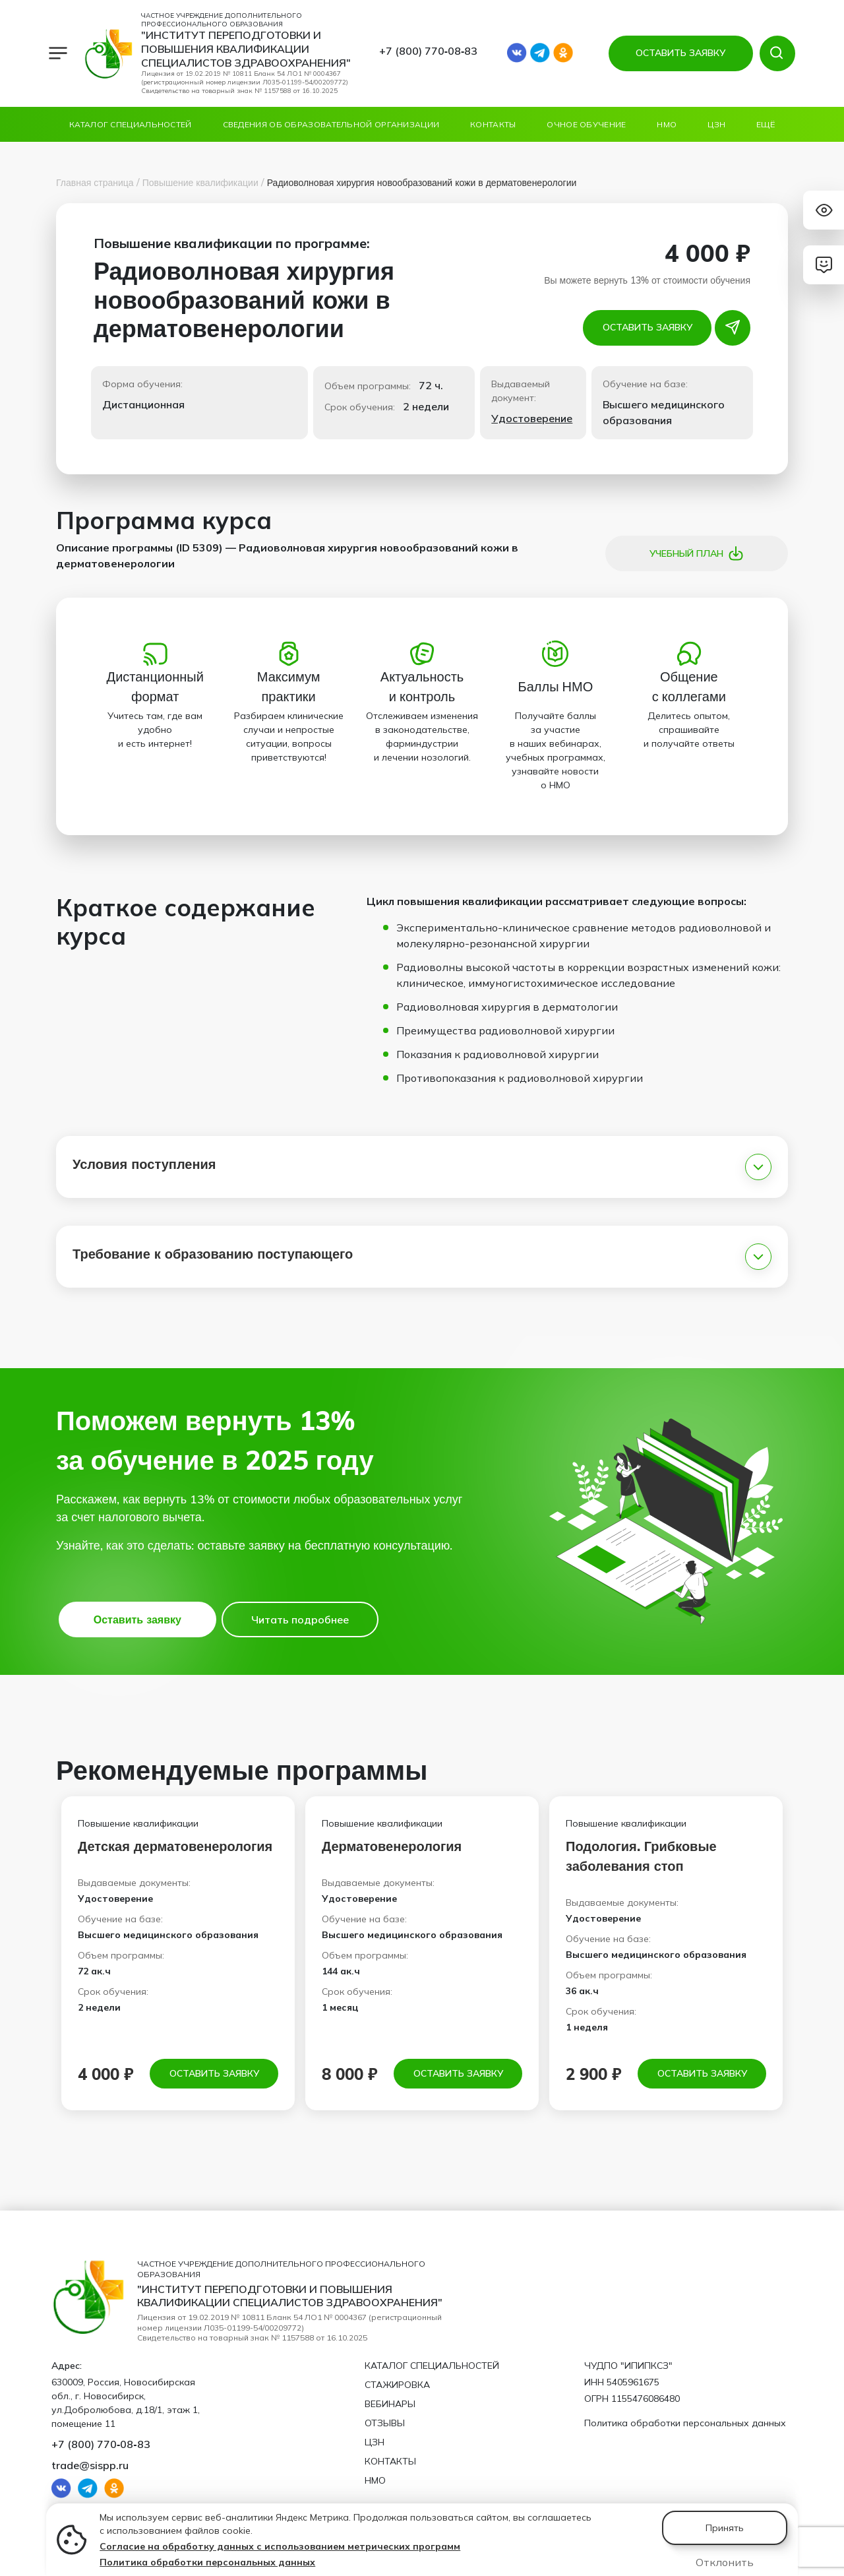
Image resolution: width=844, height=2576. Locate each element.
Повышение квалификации (200, 183)
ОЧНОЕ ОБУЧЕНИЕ (586, 124)
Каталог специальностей (130, 124)
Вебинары (390, 2404)
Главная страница (95, 183)
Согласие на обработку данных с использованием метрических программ (280, 2546)
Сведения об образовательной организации (331, 124)
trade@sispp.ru (90, 2465)
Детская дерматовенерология (175, 1846)
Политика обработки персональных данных (207, 2562)
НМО (667, 124)
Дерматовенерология (392, 1846)
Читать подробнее (300, 1619)
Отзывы (385, 2423)
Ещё (765, 124)
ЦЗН (716, 124)
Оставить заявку (647, 327)
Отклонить (725, 2562)
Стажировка (397, 2385)
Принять (725, 2528)
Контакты (493, 124)
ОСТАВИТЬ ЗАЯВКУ (680, 53)
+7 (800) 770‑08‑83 (428, 50)
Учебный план (696, 553)
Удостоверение (531, 418)
